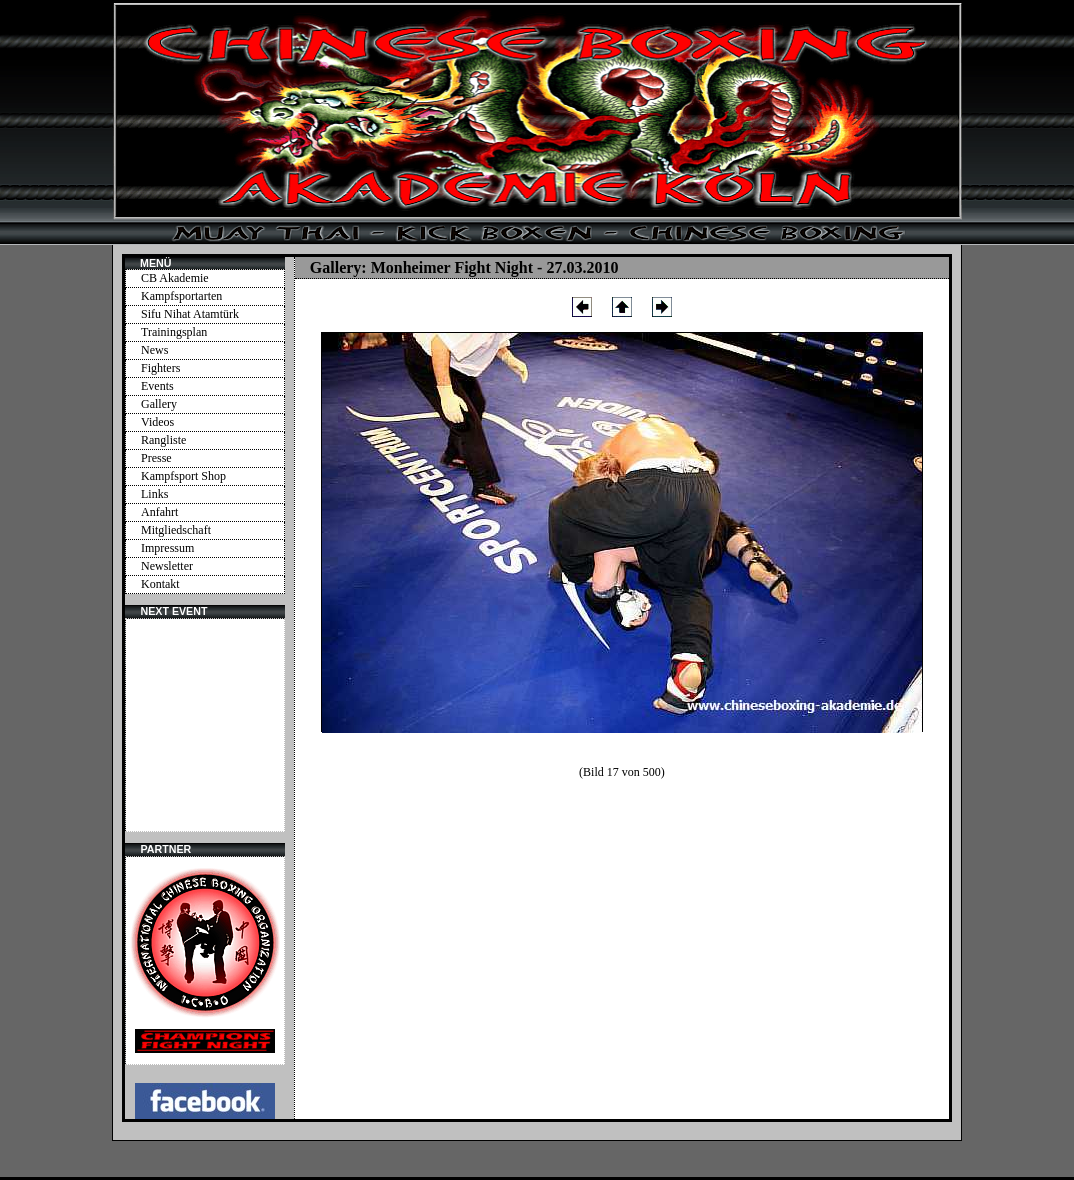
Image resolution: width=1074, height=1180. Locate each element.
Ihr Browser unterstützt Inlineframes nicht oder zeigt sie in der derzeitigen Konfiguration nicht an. (205, 725)
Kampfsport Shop (183, 476)
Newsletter (167, 566)
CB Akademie (175, 278)
